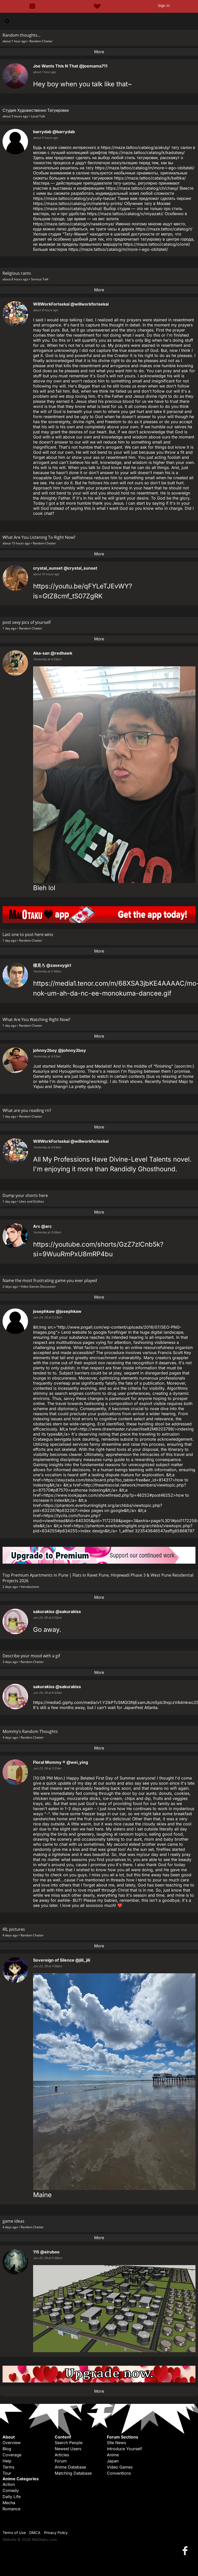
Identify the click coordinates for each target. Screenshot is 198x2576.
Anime (113, 2454)
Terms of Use (14, 2532)
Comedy (11, 2490)
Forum (61, 2460)
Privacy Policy (56, 2532)
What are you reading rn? (27, 1110)
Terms (8, 2467)
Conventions (119, 2473)
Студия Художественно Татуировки (36, 110)
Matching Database (73, 2473)
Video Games (120, 2467)
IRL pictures (14, 1929)
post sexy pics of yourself (27, 622)
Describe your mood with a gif (31, 1656)
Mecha (9, 2502)
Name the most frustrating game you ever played (50, 1280)
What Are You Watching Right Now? (36, 1019)
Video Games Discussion (38, 1286)
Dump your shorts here (25, 1195)
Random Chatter (41, 41)
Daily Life (12, 2496)
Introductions (30, 1587)
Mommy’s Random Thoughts (30, 1731)
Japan (113, 2460)
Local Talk (38, 116)
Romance (11, 2508)
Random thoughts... (21, 35)
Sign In (164, 6)
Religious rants (17, 273)
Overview (12, 2442)
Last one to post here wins (28, 934)
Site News (116, 2442)
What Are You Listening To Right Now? (39, 537)
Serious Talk (39, 279)
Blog (7, 2448)
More (99, 51)
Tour (7, 2473)
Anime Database (70, 2467)
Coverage (12, 2454)
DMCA (34, 2532)
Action (9, 2484)
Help (7, 2460)
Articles (62, 2454)
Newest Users (68, 2448)
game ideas (13, 2221)
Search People (68, 2442)
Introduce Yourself (124, 2448)
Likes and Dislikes (31, 1201)
